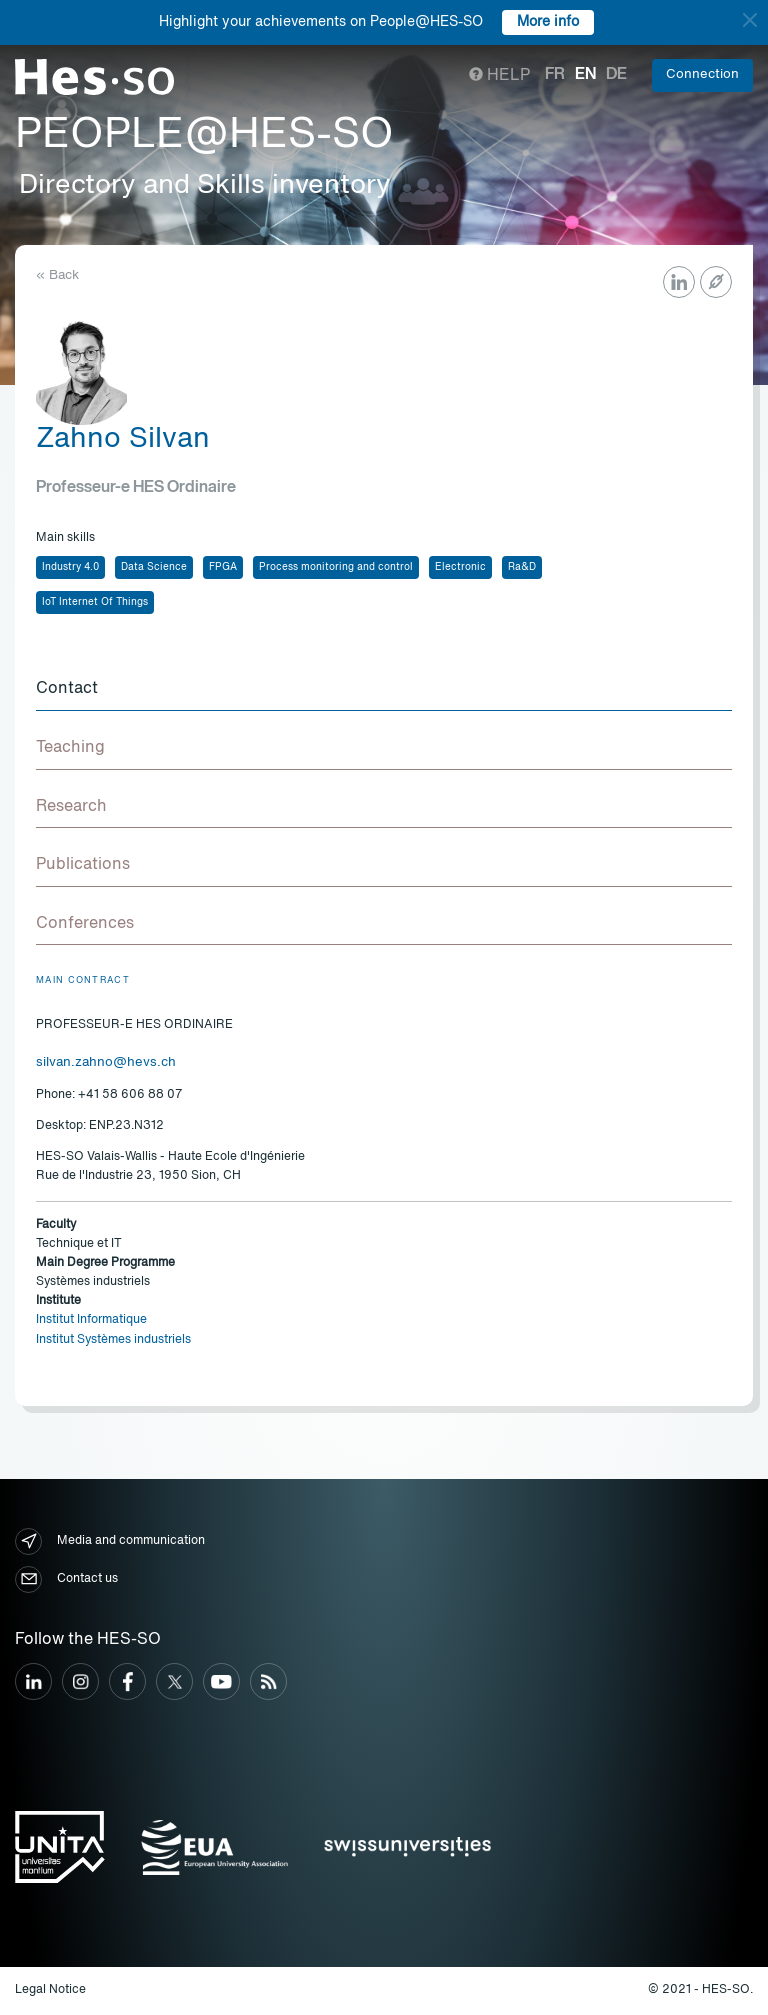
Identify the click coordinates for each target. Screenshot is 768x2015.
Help (499, 76)
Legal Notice (50, 1990)
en (585, 75)
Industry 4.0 (70, 567)
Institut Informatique (91, 1320)
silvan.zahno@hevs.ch (106, 1062)
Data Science (154, 567)
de (616, 75)
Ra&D (522, 567)
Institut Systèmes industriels (113, 1340)
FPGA (223, 567)
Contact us (66, 1579)
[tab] (384, 690)
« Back (57, 275)
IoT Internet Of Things (95, 602)
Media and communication (110, 1541)
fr (555, 75)
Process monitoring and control (336, 567)
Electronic (460, 567)
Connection (702, 74)
